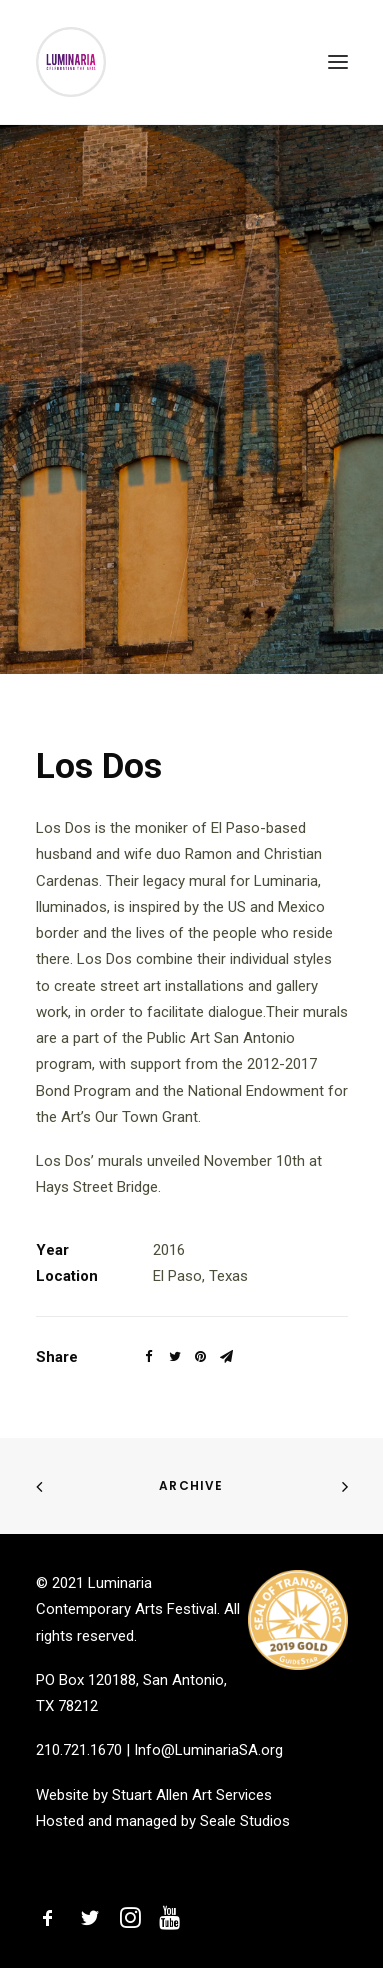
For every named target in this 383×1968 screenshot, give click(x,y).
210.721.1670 (79, 1750)
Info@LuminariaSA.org (208, 1750)
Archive (191, 1485)
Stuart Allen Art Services (192, 1795)
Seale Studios (245, 1821)
